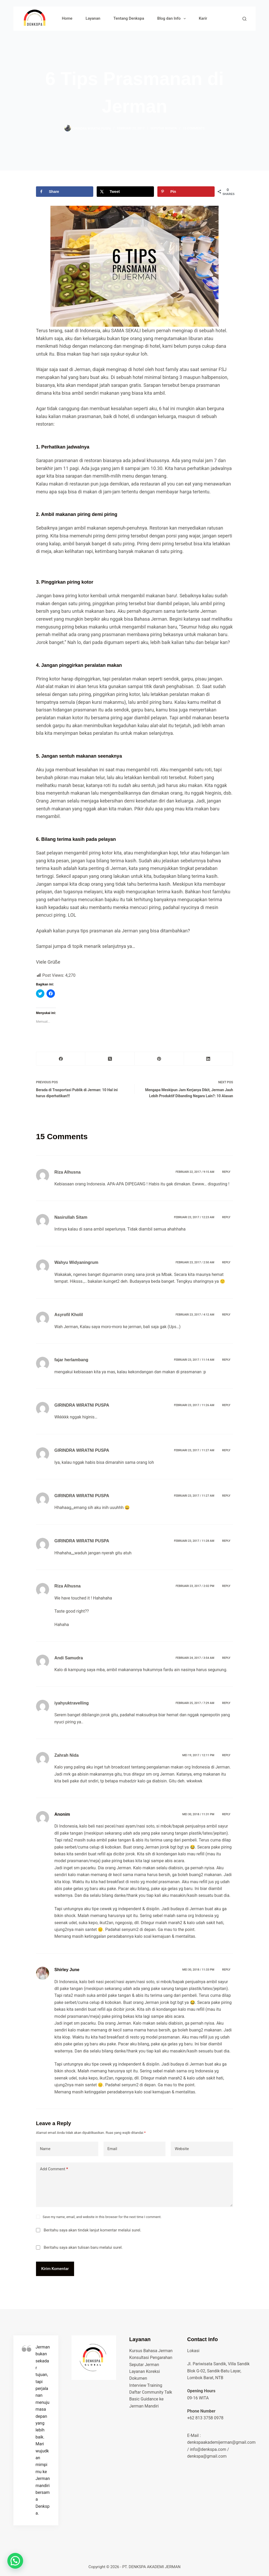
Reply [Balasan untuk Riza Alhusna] (226, 1172)
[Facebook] (60, 1058)
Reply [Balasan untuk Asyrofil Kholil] (226, 1314)
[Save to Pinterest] (186, 191)
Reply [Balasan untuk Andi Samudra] (226, 1658)
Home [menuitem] (67, 18)
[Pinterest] (159, 1058)
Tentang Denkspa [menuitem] (128, 18)
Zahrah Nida (66, 1755)
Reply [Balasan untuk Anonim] (226, 1814)
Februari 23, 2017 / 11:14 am (194, 1359)
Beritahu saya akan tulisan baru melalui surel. (83, 2247)
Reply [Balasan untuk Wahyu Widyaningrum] (226, 1262)
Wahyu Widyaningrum (76, 1262)
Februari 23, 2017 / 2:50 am (194, 1262)
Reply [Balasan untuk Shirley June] (226, 1969)
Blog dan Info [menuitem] (172, 18)
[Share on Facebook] (64, 191)
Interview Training (145, 2385)
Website (182, 2148)
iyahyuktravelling (71, 1703)
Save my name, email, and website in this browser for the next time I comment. (102, 2217)
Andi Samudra (68, 1658)
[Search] (244, 19)
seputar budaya (164, 128)
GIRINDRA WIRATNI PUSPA (81, 1405)
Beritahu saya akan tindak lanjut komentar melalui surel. (92, 2230)
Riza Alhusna (67, 1172)
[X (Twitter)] (109, 1058)
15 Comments (194, 128)
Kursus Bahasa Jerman (151, 2350)
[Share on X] (125, 191)
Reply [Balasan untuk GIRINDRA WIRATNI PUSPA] (226, 1405)
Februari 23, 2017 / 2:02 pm (195, 1586)
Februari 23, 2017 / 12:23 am (194, 1217)
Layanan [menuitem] (93, 18)
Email (112, 2148)
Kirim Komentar (55, 2268)
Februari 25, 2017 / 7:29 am (194, 1703)
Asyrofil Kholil (68, 1314)
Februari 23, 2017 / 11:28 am (194, 1541)
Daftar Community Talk (150, 2392)
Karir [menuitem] (203, 18)
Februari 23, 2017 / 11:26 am (194, 1405)
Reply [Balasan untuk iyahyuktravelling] (226, 1703)
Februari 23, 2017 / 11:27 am (194, 1450)
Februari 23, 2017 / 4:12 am (194, 1314)
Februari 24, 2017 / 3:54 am (194, 1658)
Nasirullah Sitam (70, 1217)
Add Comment (54, 2169)
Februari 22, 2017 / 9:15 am (194, 1172)
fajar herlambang (71, 1360)
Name (45, 2148)
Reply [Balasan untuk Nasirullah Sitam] (226, 1217)
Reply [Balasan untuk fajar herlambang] (226, 1359)
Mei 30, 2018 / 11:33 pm (198, 1969)
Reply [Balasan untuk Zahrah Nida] (226, 1755)
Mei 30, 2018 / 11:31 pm (198, 1814)
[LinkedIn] (208, 1058)
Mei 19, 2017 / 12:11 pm (198, 1755)
